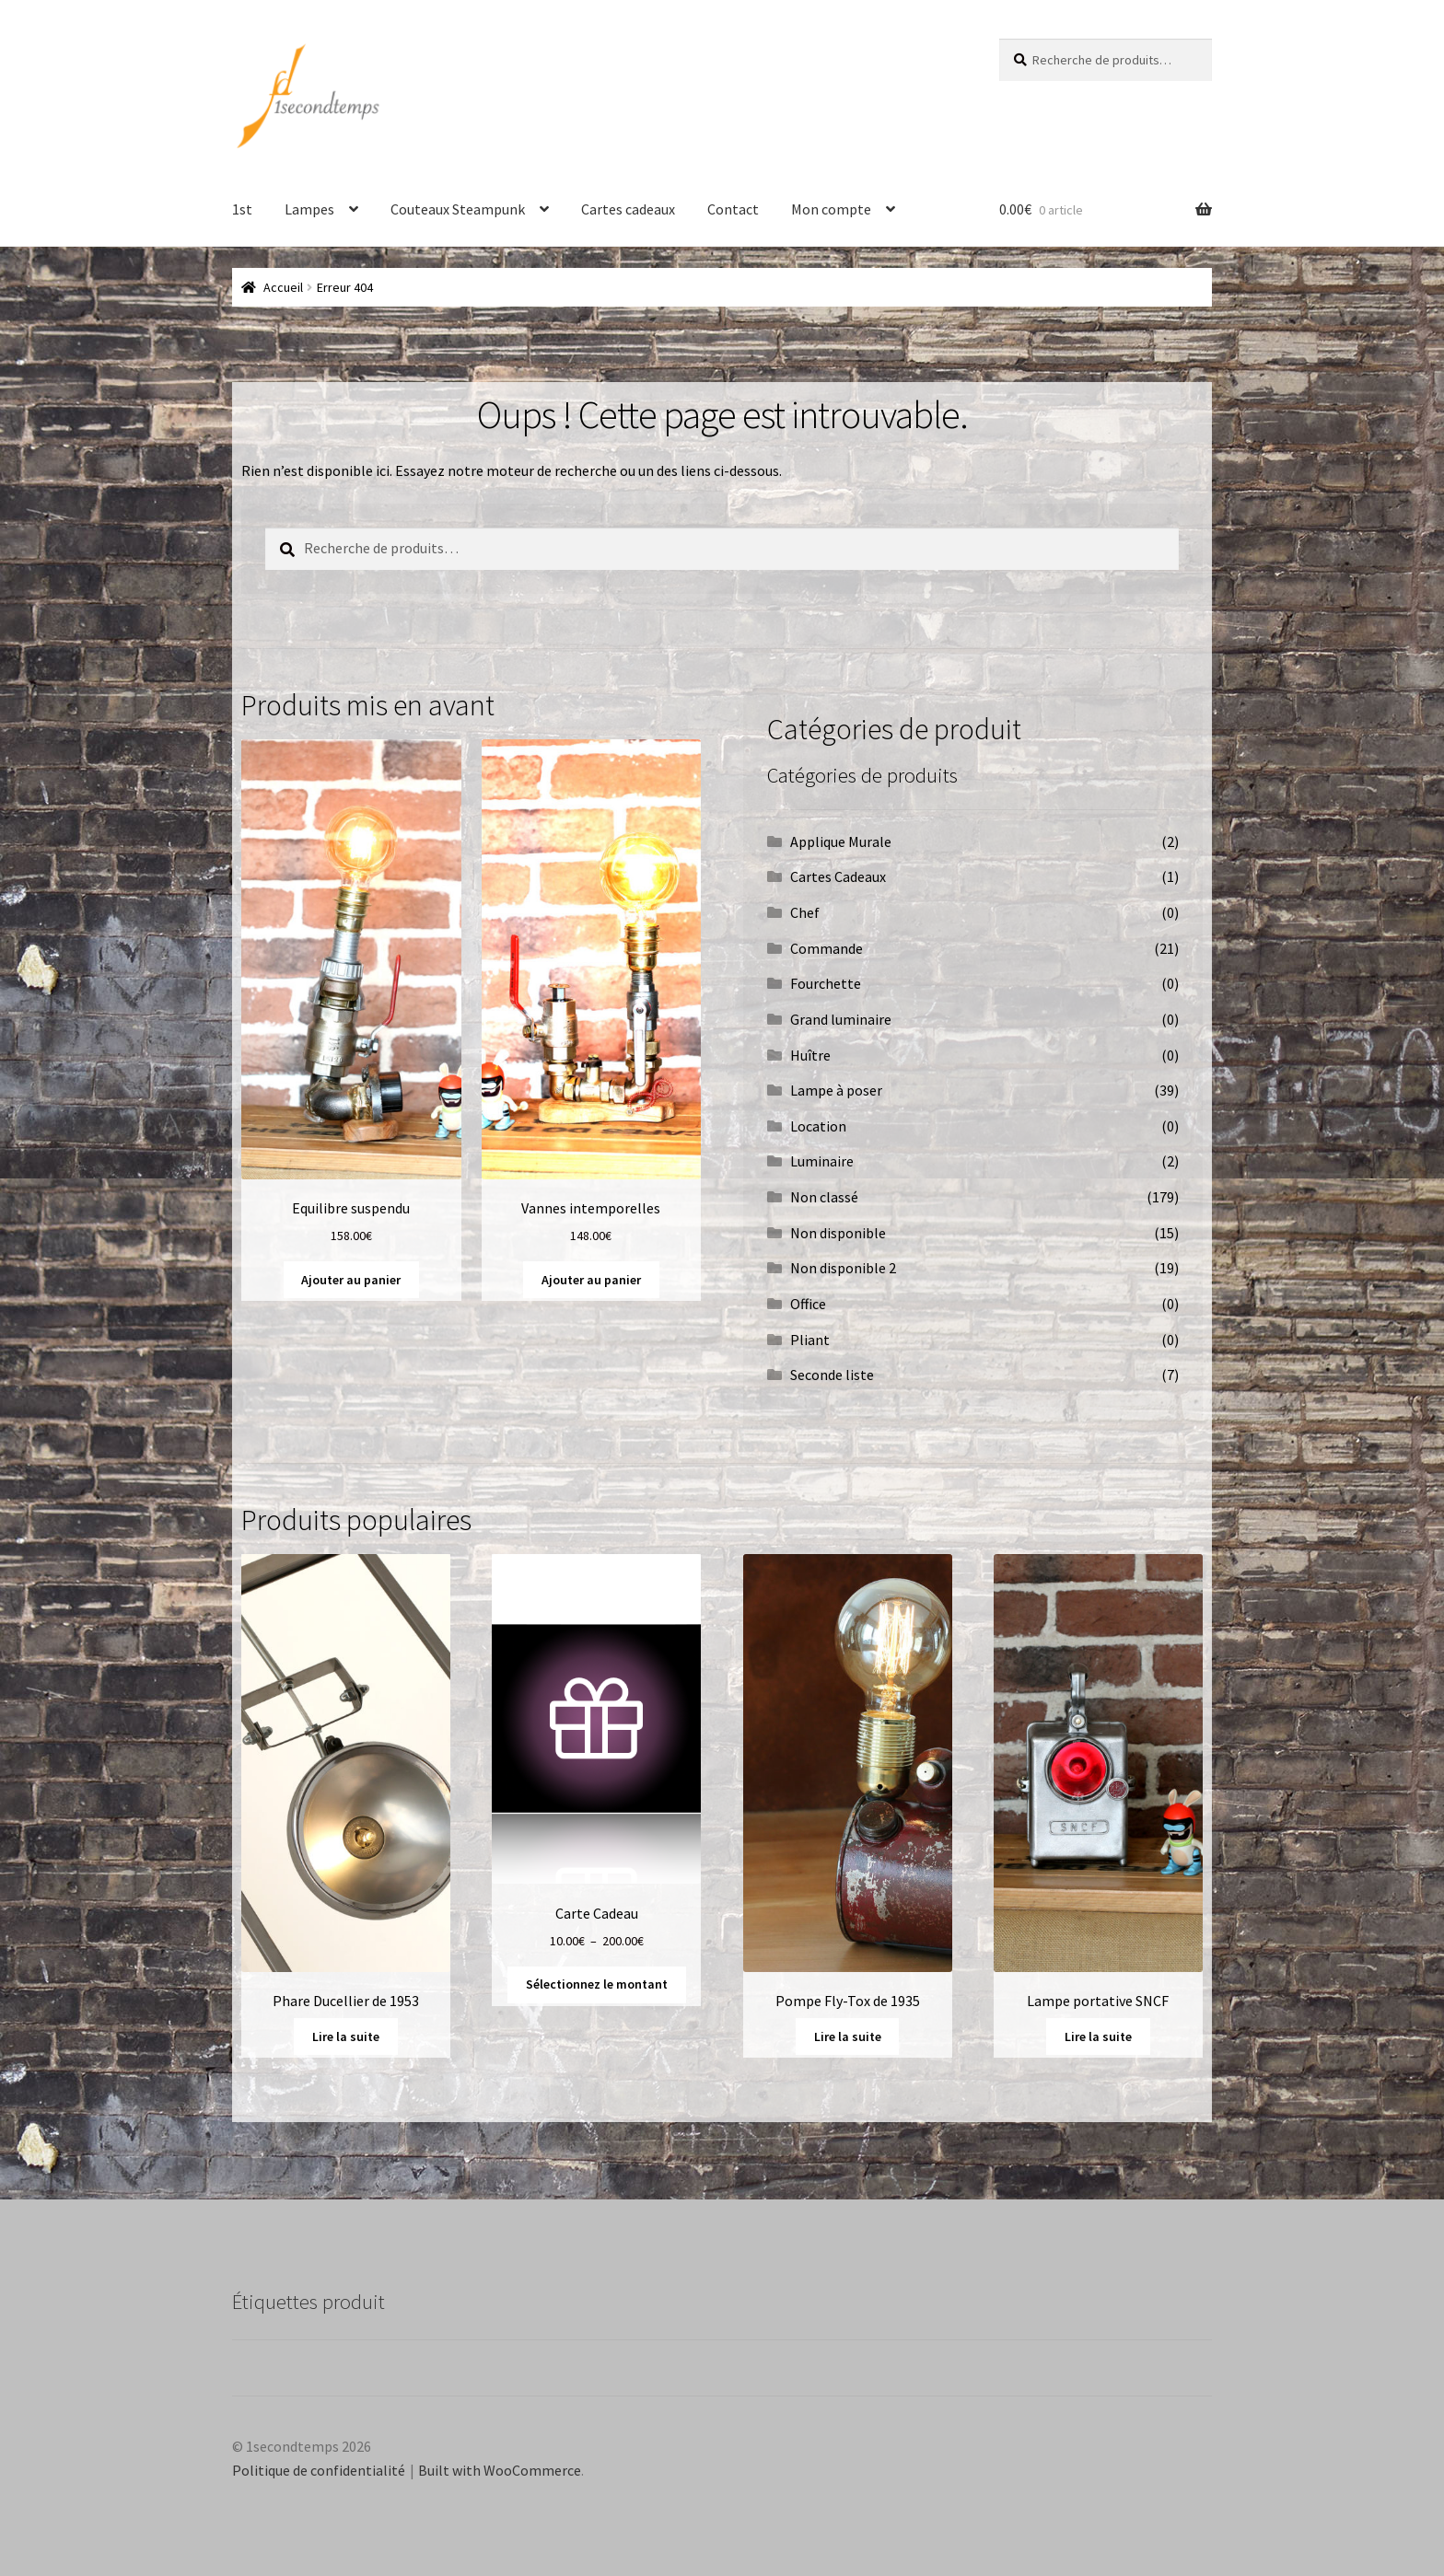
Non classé (824, 1197)
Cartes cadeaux (628, 209)
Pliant (810, 1339)
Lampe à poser (836, 1090)
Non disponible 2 (843, 1268)
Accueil (283, 287)
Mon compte (831, 209)
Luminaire (822, 1161)
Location (818, 1126)
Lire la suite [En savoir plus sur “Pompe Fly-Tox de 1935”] (847, 2036)
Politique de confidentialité (318, 2470)
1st (242, 209)
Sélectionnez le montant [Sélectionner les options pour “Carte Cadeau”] (597, 1984)
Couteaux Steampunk (457, 209)
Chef (805, 912)
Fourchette (825, 983)
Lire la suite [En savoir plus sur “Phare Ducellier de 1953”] (345, 2036)
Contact (733, 209)
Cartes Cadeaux (838, 876)
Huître (810, 1055)
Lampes (309, 209)
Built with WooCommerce (499, 2470)
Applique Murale (840, 841)
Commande (826, 948)
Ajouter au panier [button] (351, 1279)
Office (808, 1303)
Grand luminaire (840, 1019)
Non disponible (838, 1233)
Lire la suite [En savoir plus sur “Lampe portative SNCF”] (1098, 2036)
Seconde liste (832, 1374)
